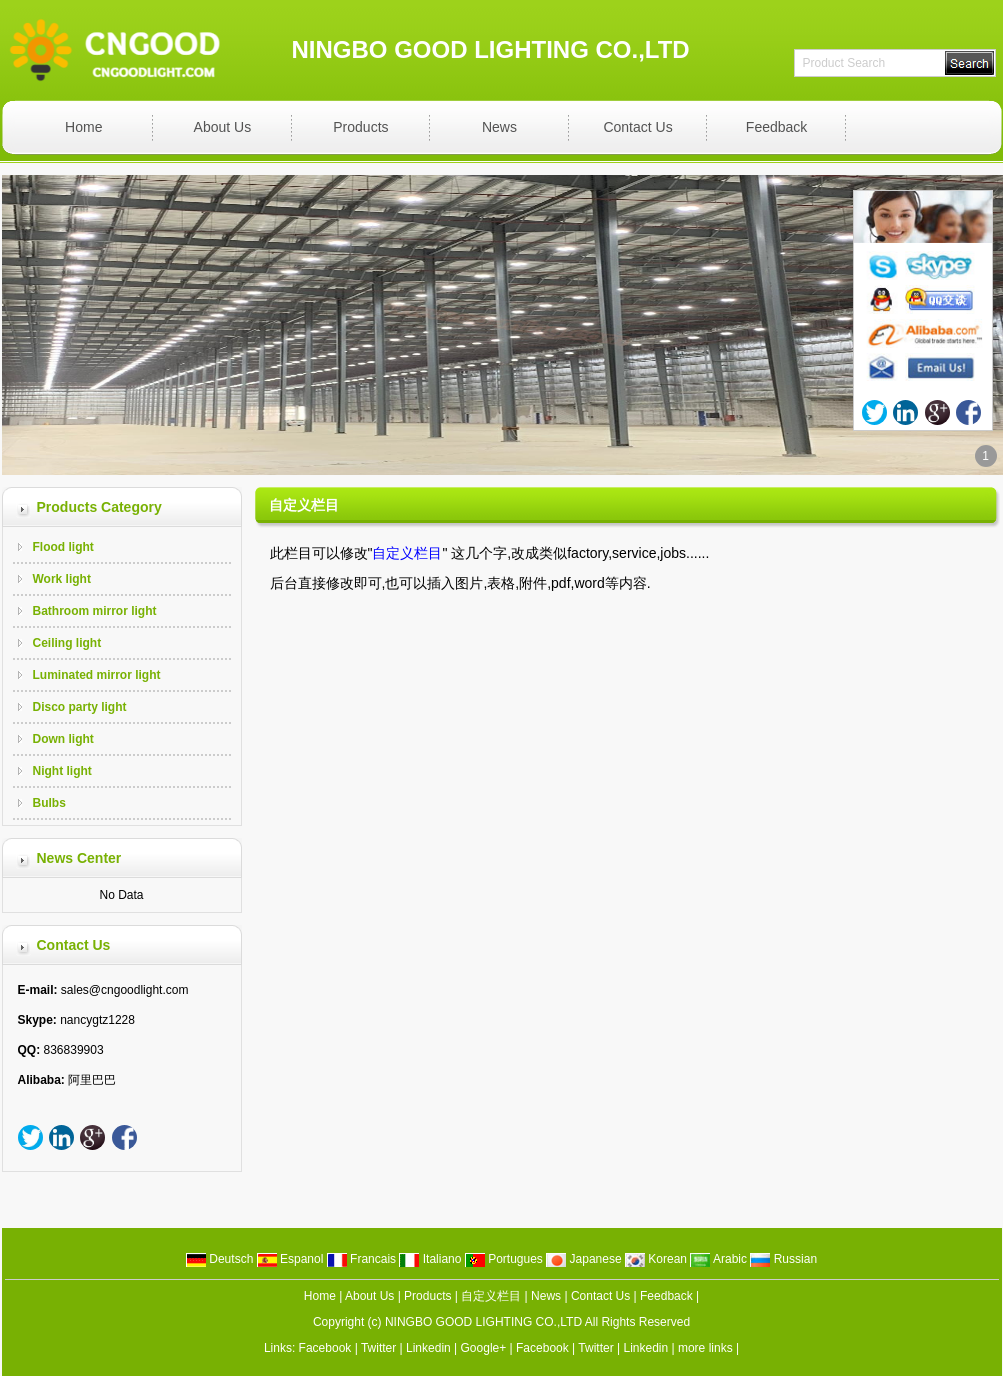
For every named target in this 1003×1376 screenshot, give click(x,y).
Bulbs (49, 803)
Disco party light (80, 707)
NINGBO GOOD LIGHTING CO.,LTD (483, 1322)
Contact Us (637, 127)
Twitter (378, 1348)
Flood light (63, 547)
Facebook (325, 1348)
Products (360, 127)
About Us (223, 127)
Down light (63, 739)
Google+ (484, 1348)
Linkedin (428, 1348)
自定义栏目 (491, 1296)
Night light (62, 771)
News (499, 127)
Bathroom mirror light (95, 611)
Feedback (776, 127)
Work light (62, 579)
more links (705, 1348)
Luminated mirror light (97, 675)
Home (83, 127)
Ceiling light (67, 643)
